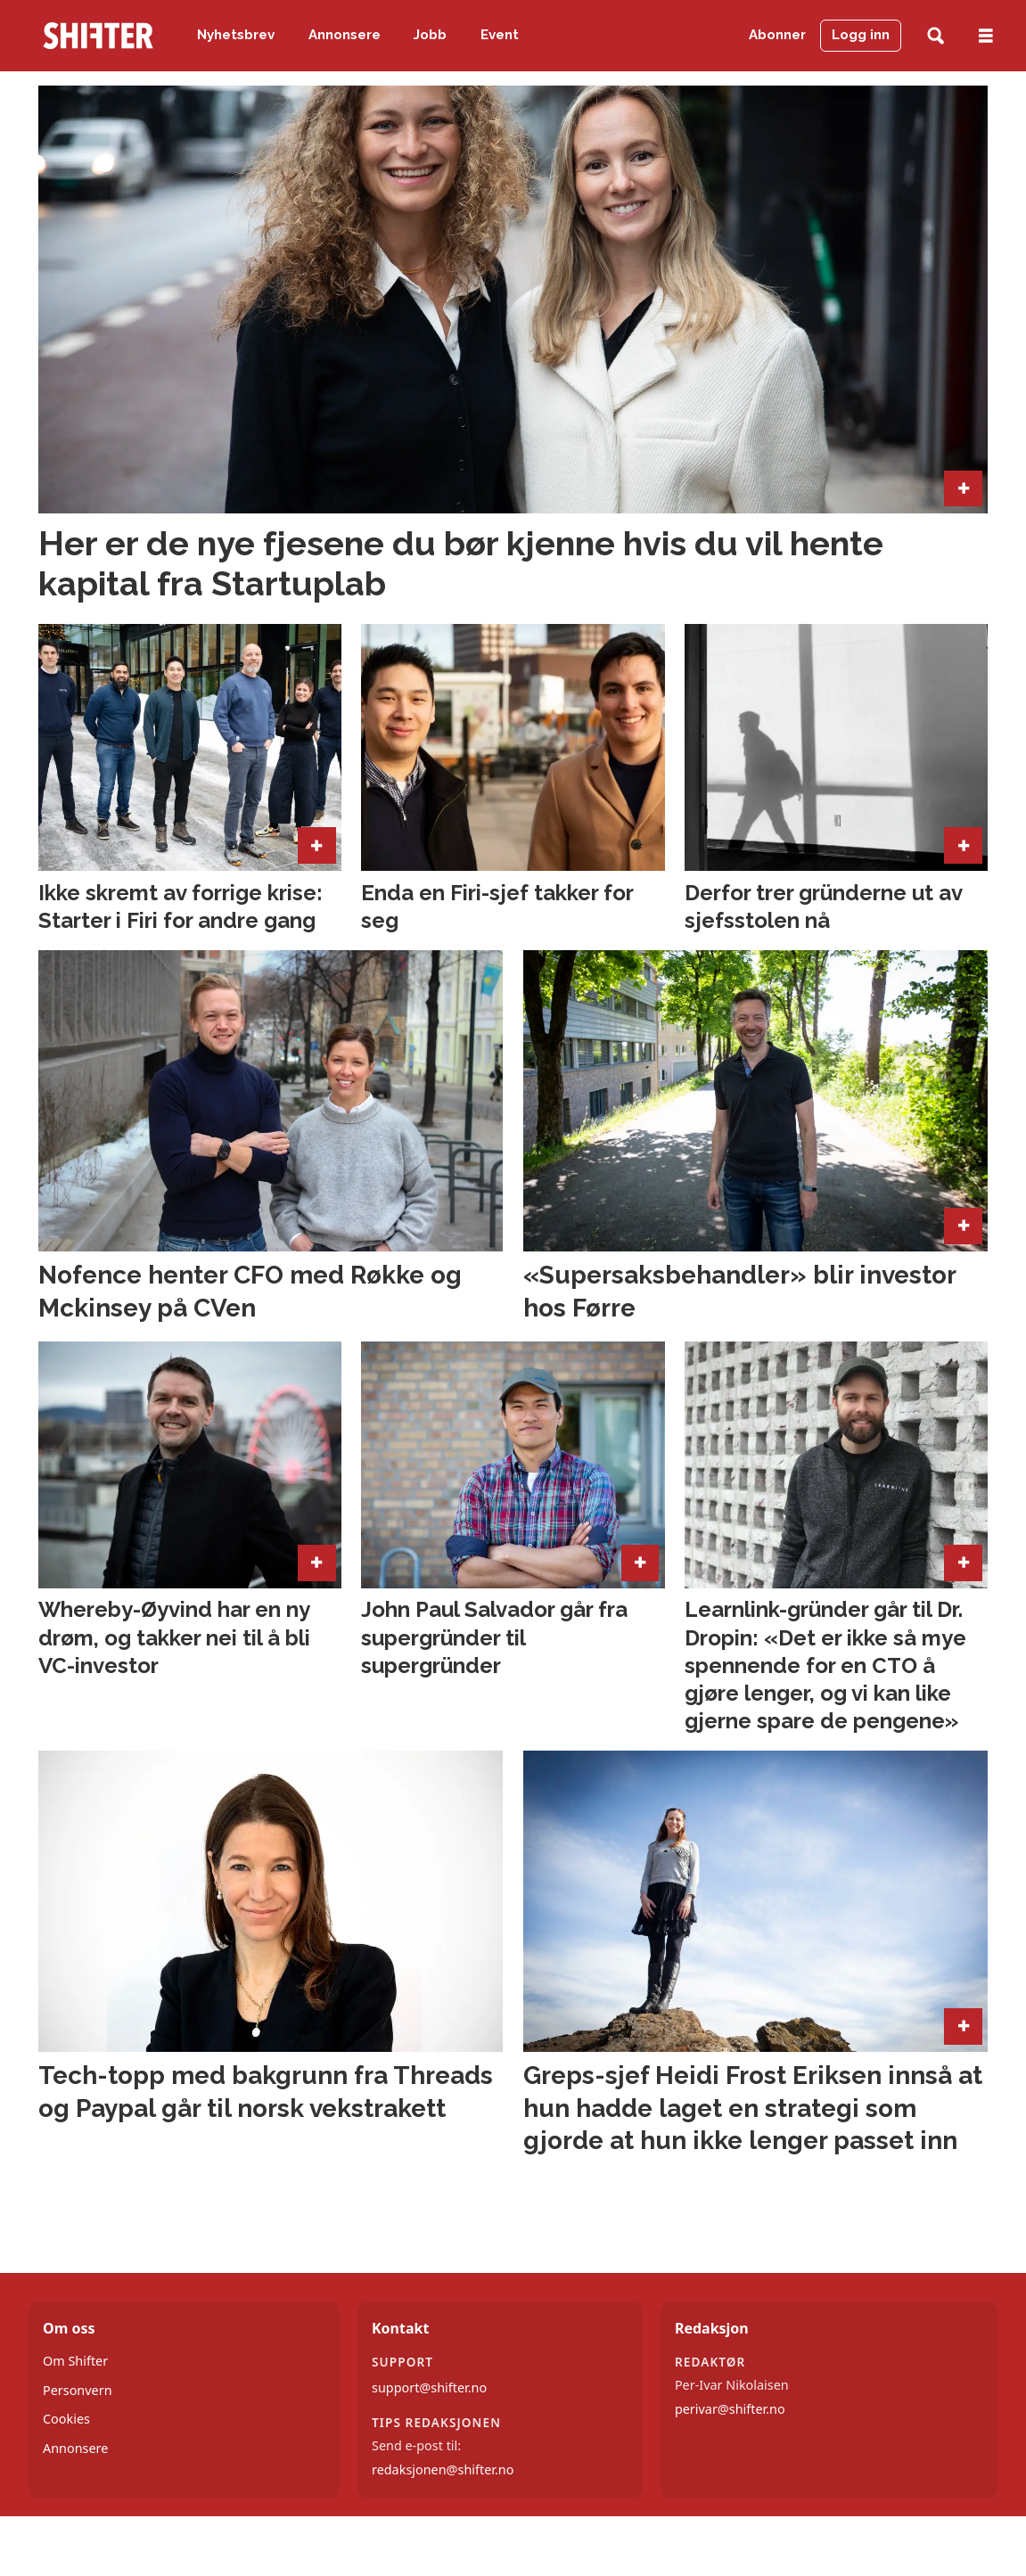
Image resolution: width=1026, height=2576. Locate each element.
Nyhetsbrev (236, 35)
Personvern (77, 2390)
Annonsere (344, 35)
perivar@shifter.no (730, 2408)
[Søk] (935, 36)
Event (499, 35)
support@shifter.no (429, 2387)
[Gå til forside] (98, 35)
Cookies (66, 2418)
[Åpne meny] (985, 36)
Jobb (430, 35)
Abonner (777, 35)
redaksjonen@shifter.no (442, 2469)
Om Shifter (75, 2360)
